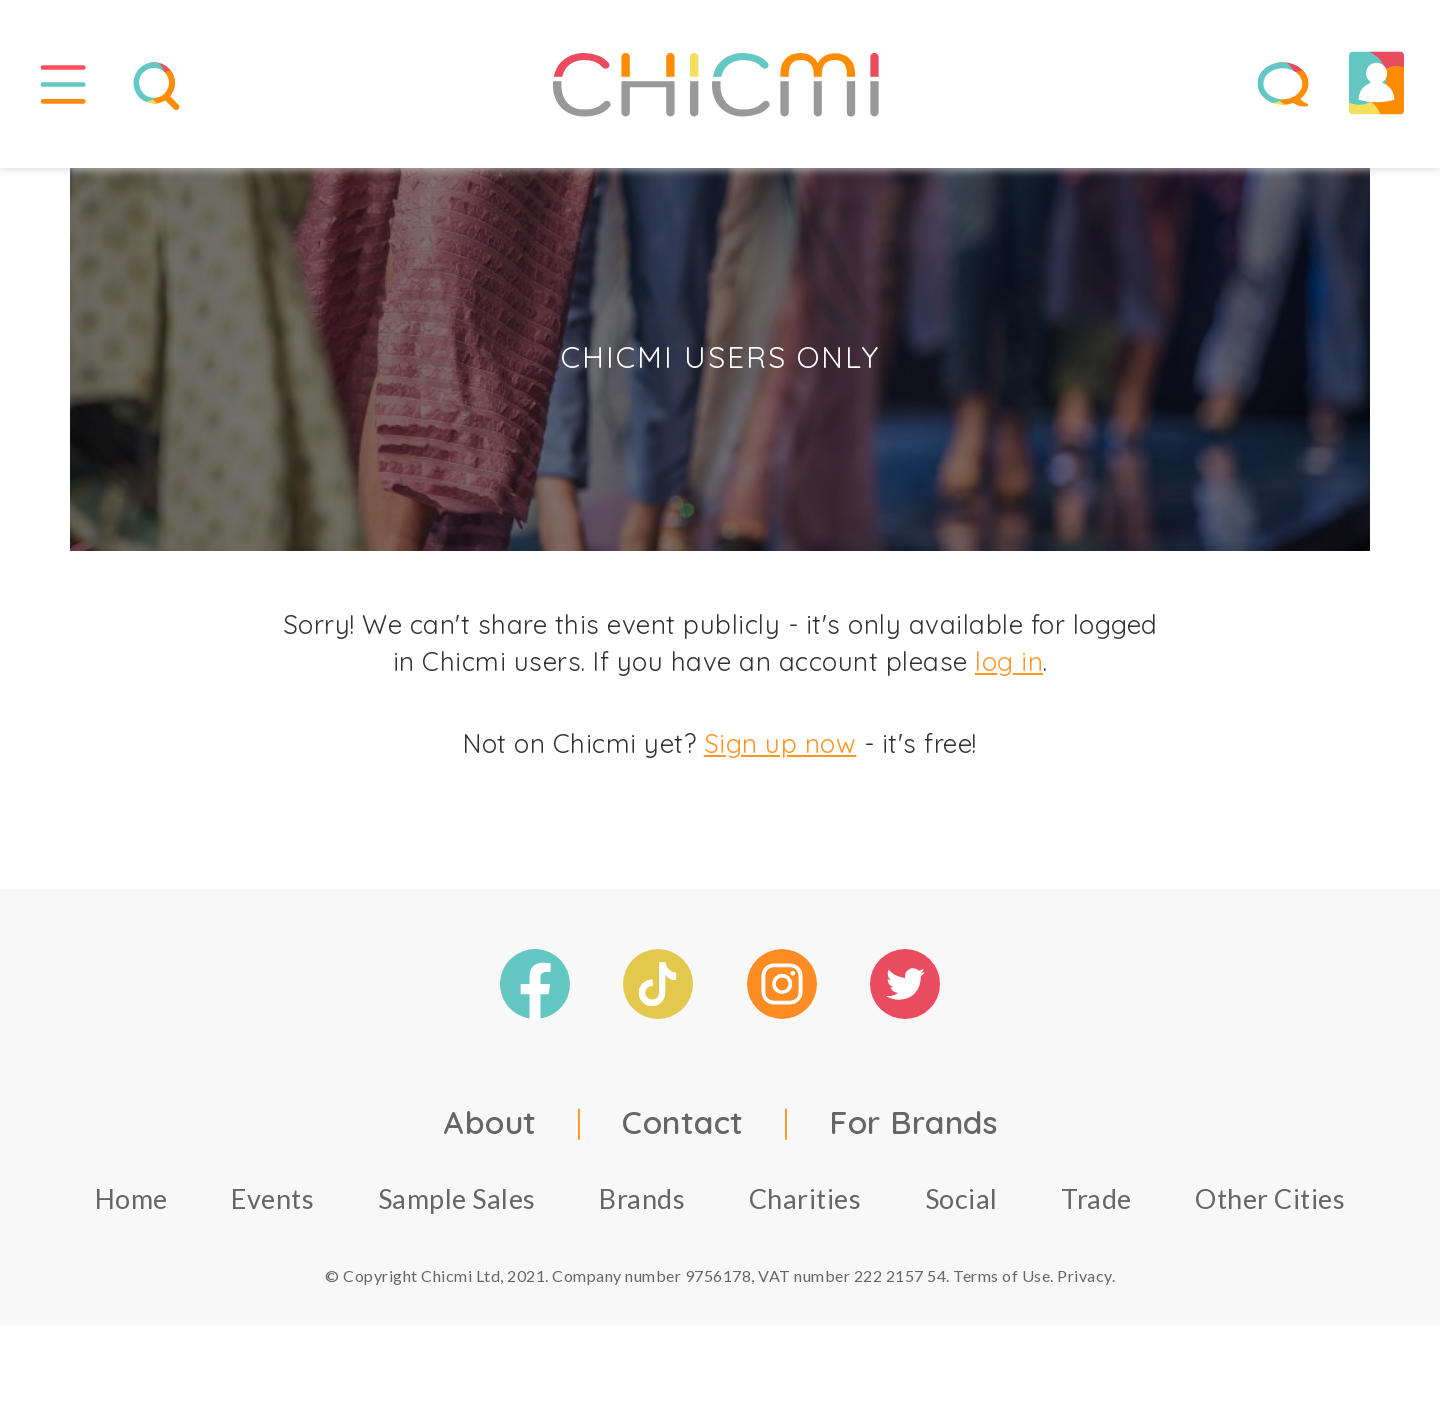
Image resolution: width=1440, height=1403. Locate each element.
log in (1009, 669)
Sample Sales (457, 1206)
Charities (805, 1206)
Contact (683, 1130)
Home (131, 1206)
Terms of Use (1001, 1283)
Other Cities (1270, 1206)
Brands (642, 1206)
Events (272, 1206)
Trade (1096, 1206)
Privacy (1084, 1283)
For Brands (913, 1130)
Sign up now (780, 752)
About (490, 1130)
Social (961, 1206)
